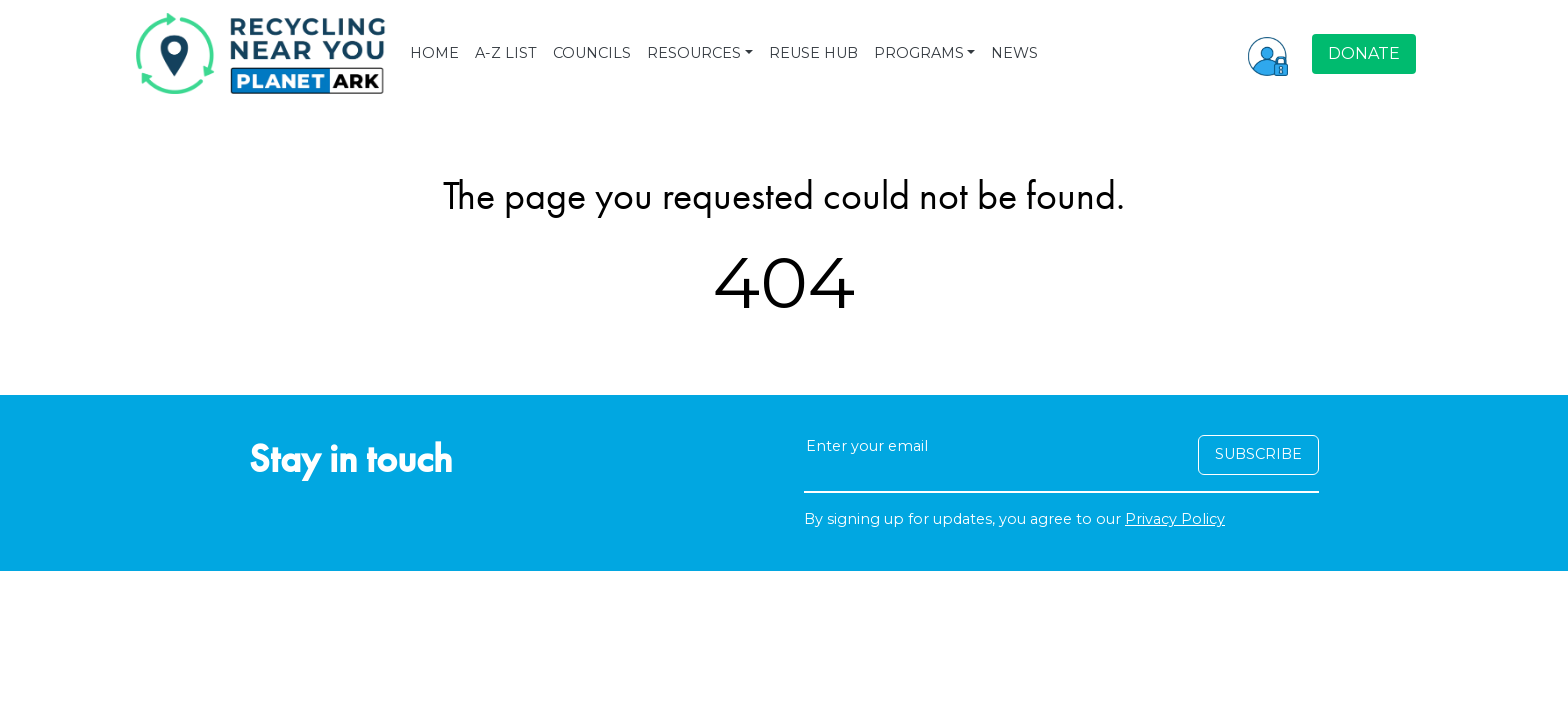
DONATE (1364, 53)
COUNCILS (592, 53)
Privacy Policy (1175, 519)
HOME (434, 53)
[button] (1268, 54)
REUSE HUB (813, 53)
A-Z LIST (506, 53)
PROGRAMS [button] (919, 53)
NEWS (1014, 53)
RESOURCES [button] (694, 53)
